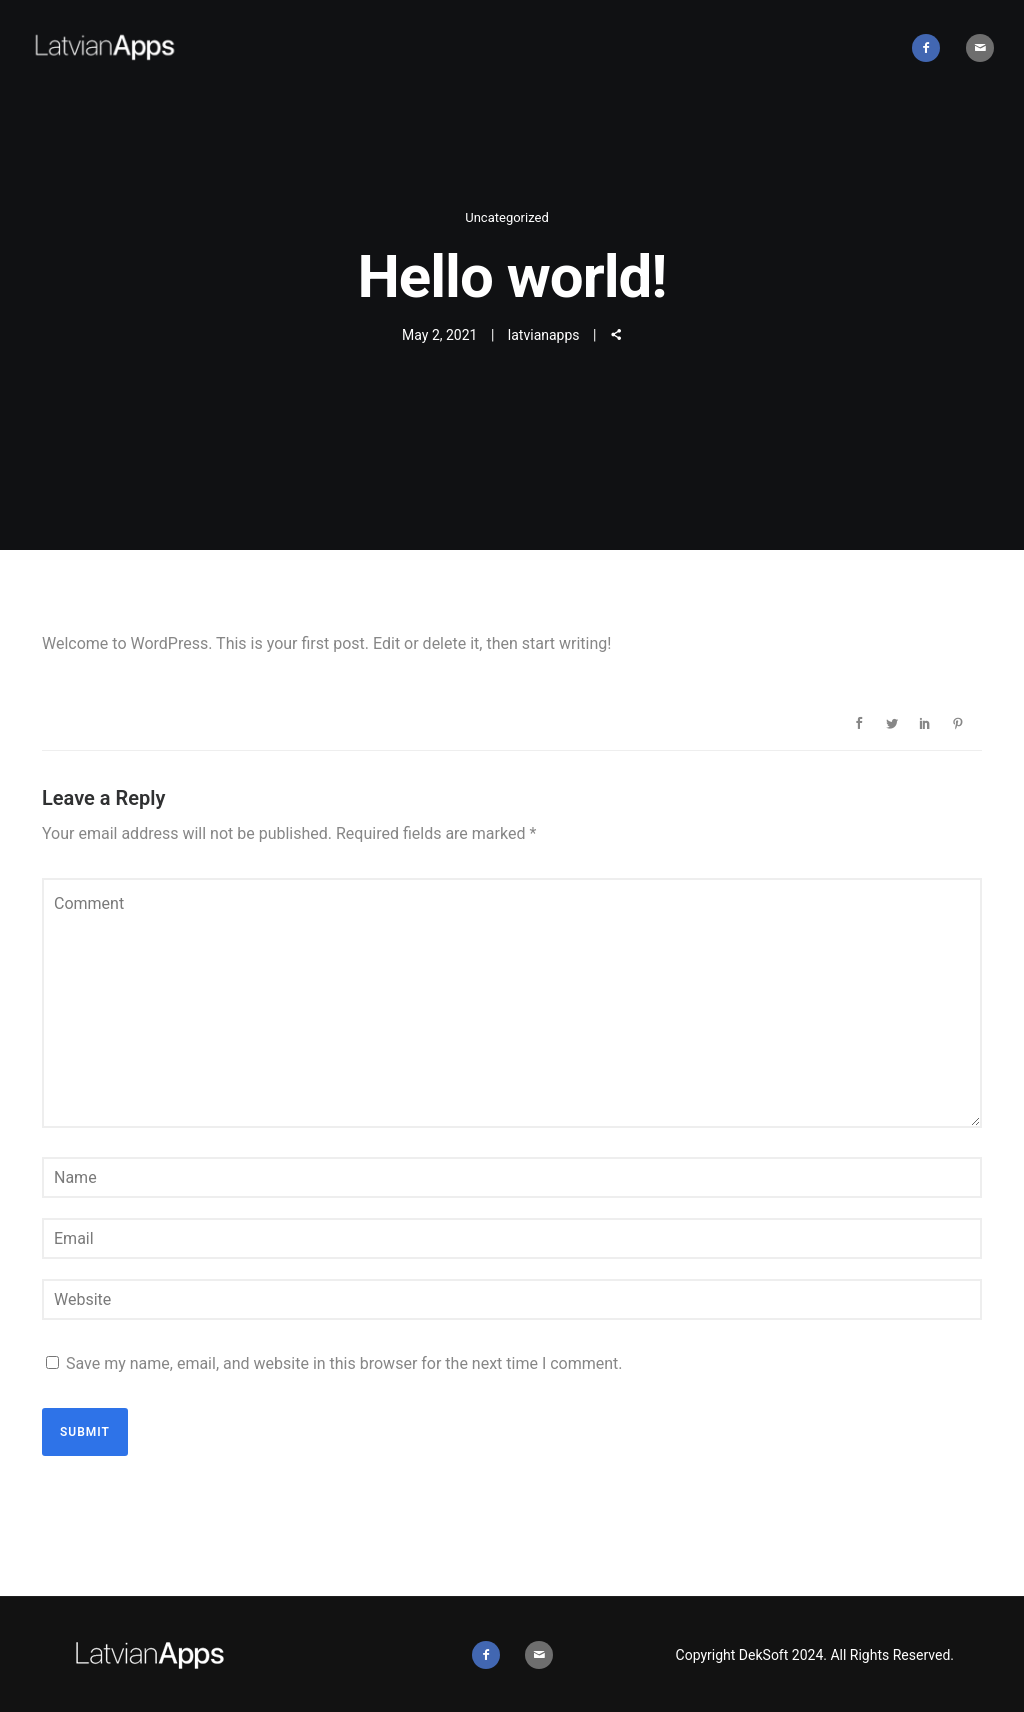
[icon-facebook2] (931, 48)
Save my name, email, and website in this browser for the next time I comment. (344, 1363)
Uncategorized (506, 217)
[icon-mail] (980, 48)
